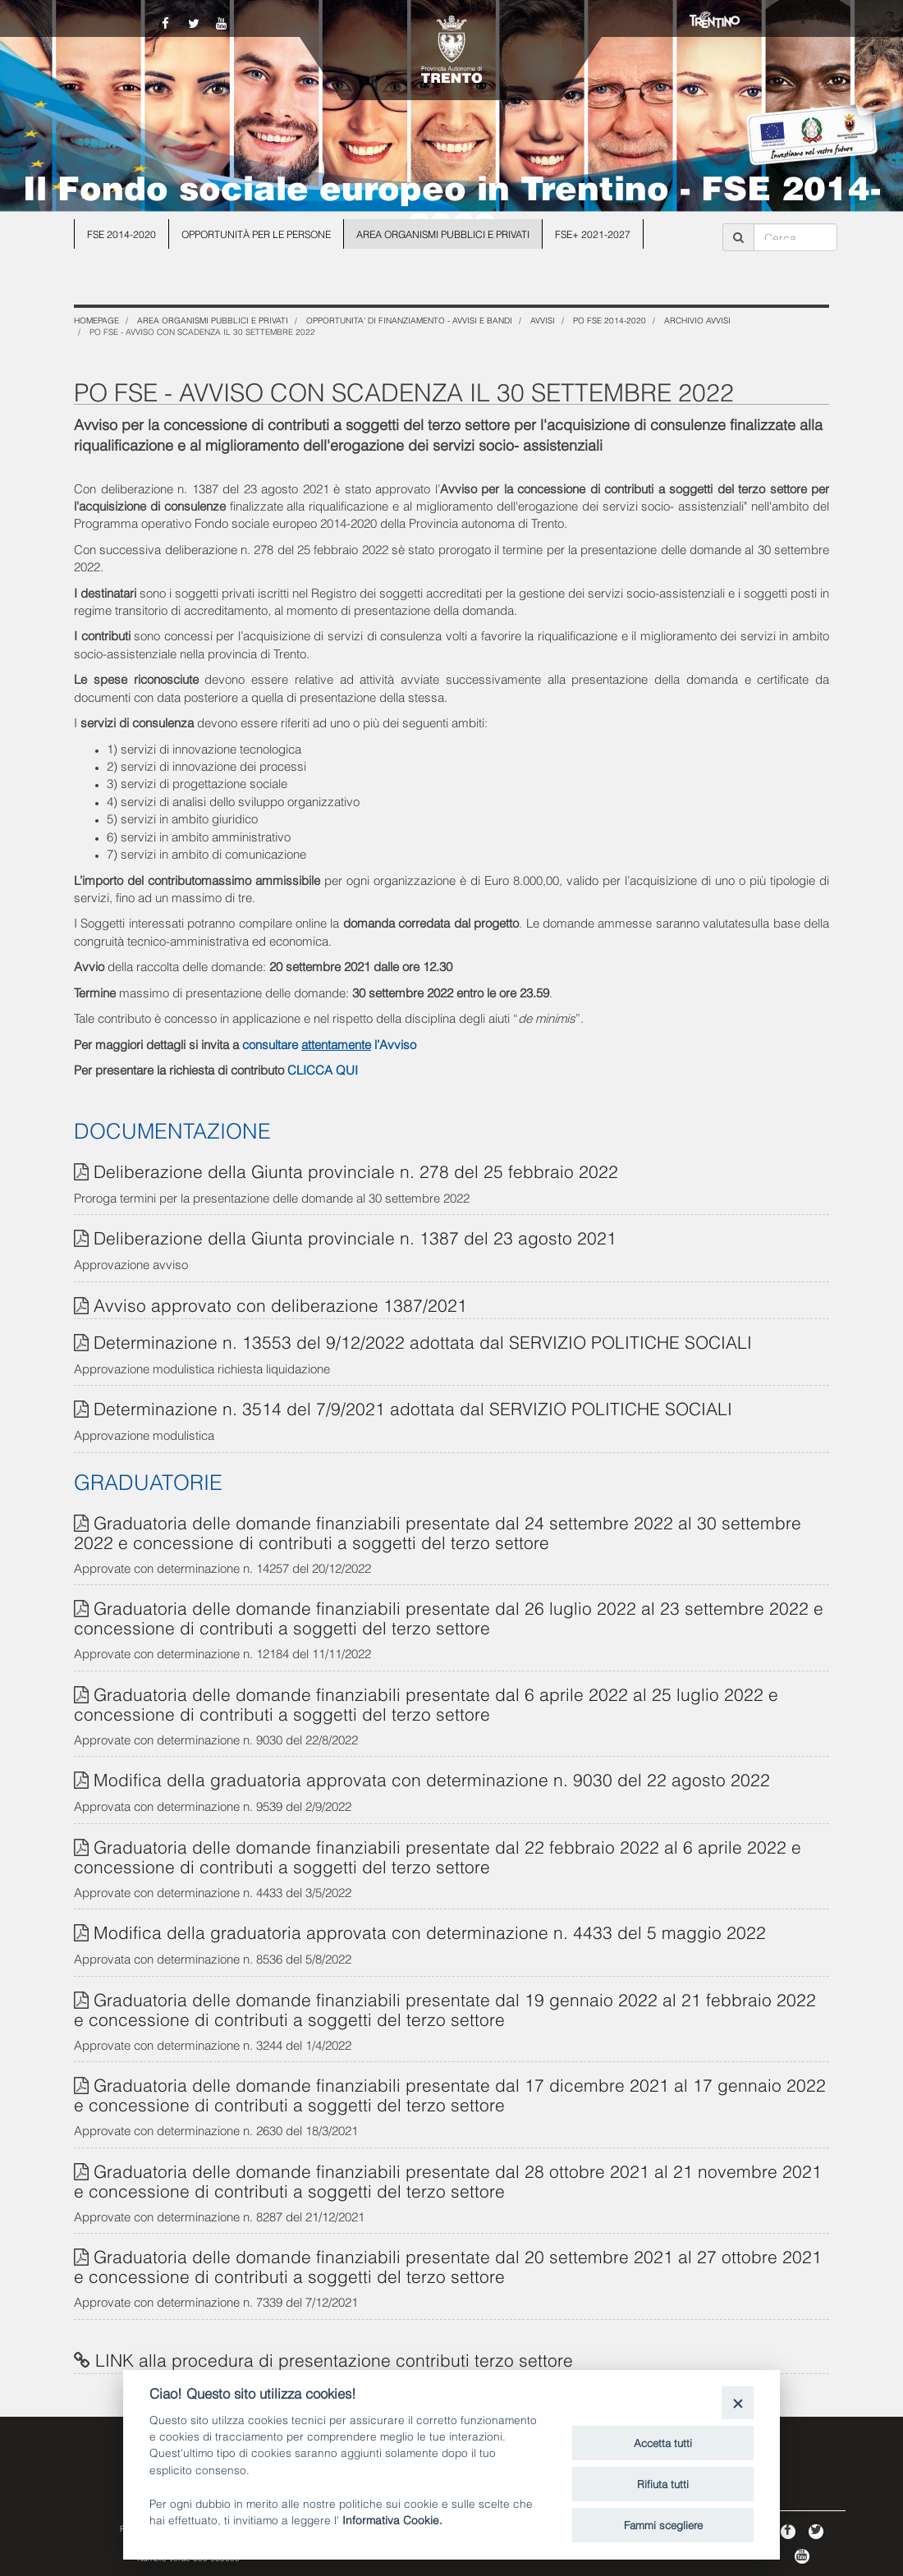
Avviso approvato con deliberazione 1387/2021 (280, 1304)
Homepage (96, 320)
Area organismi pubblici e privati (442, 233)
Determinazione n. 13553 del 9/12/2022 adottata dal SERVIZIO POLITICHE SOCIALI (423, 1340)
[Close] (738, 2402)
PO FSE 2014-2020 (609, 320)
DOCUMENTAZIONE (172, 1129)
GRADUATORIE (148, 1480)
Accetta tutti (663, 2442)
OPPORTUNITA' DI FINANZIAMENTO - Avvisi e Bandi (409, 320)
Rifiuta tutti (663, 2483)
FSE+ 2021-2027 (592, 233)
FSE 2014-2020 (121, 233)
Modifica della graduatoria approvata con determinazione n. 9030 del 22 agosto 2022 (432, 1778)
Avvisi (542, 320)
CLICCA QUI (322, 1069)
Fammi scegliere (663, 2524)
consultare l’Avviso (329, 1043)
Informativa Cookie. (392, 2519)
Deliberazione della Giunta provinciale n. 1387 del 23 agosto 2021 (355, 1236)
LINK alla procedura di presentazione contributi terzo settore (334, 2358)
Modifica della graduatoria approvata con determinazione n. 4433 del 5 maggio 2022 (430, 1931)
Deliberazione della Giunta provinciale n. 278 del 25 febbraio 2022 (356, 1170)
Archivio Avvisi (697, 320)
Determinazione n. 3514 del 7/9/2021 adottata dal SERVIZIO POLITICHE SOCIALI (413, 1407)
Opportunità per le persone (256, 233)
